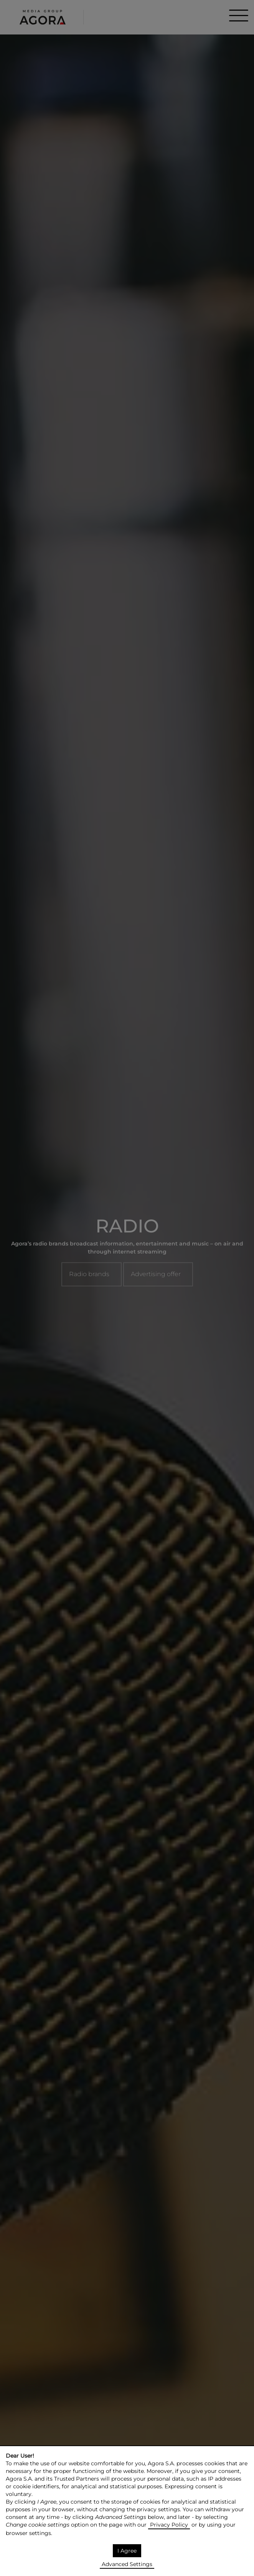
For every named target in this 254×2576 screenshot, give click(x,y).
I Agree (127, 2550)
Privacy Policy (169, 2524)
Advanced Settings (127, 2564)
